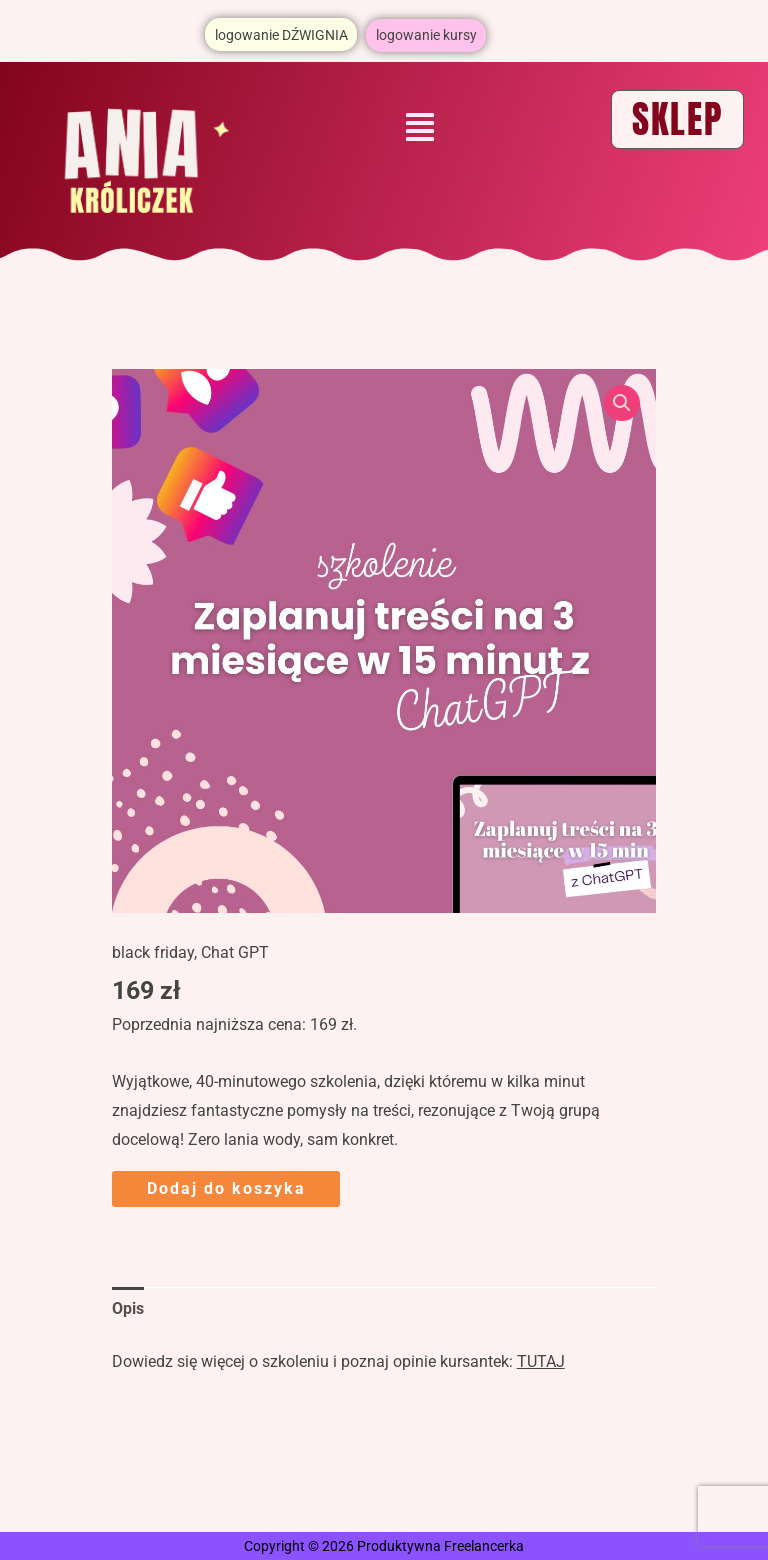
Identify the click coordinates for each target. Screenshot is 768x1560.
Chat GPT (235, 952)
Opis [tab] (128, 1307)
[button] (420, 128)
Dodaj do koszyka (226, 1187)
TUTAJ (541, 1360)
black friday (153, 952)
